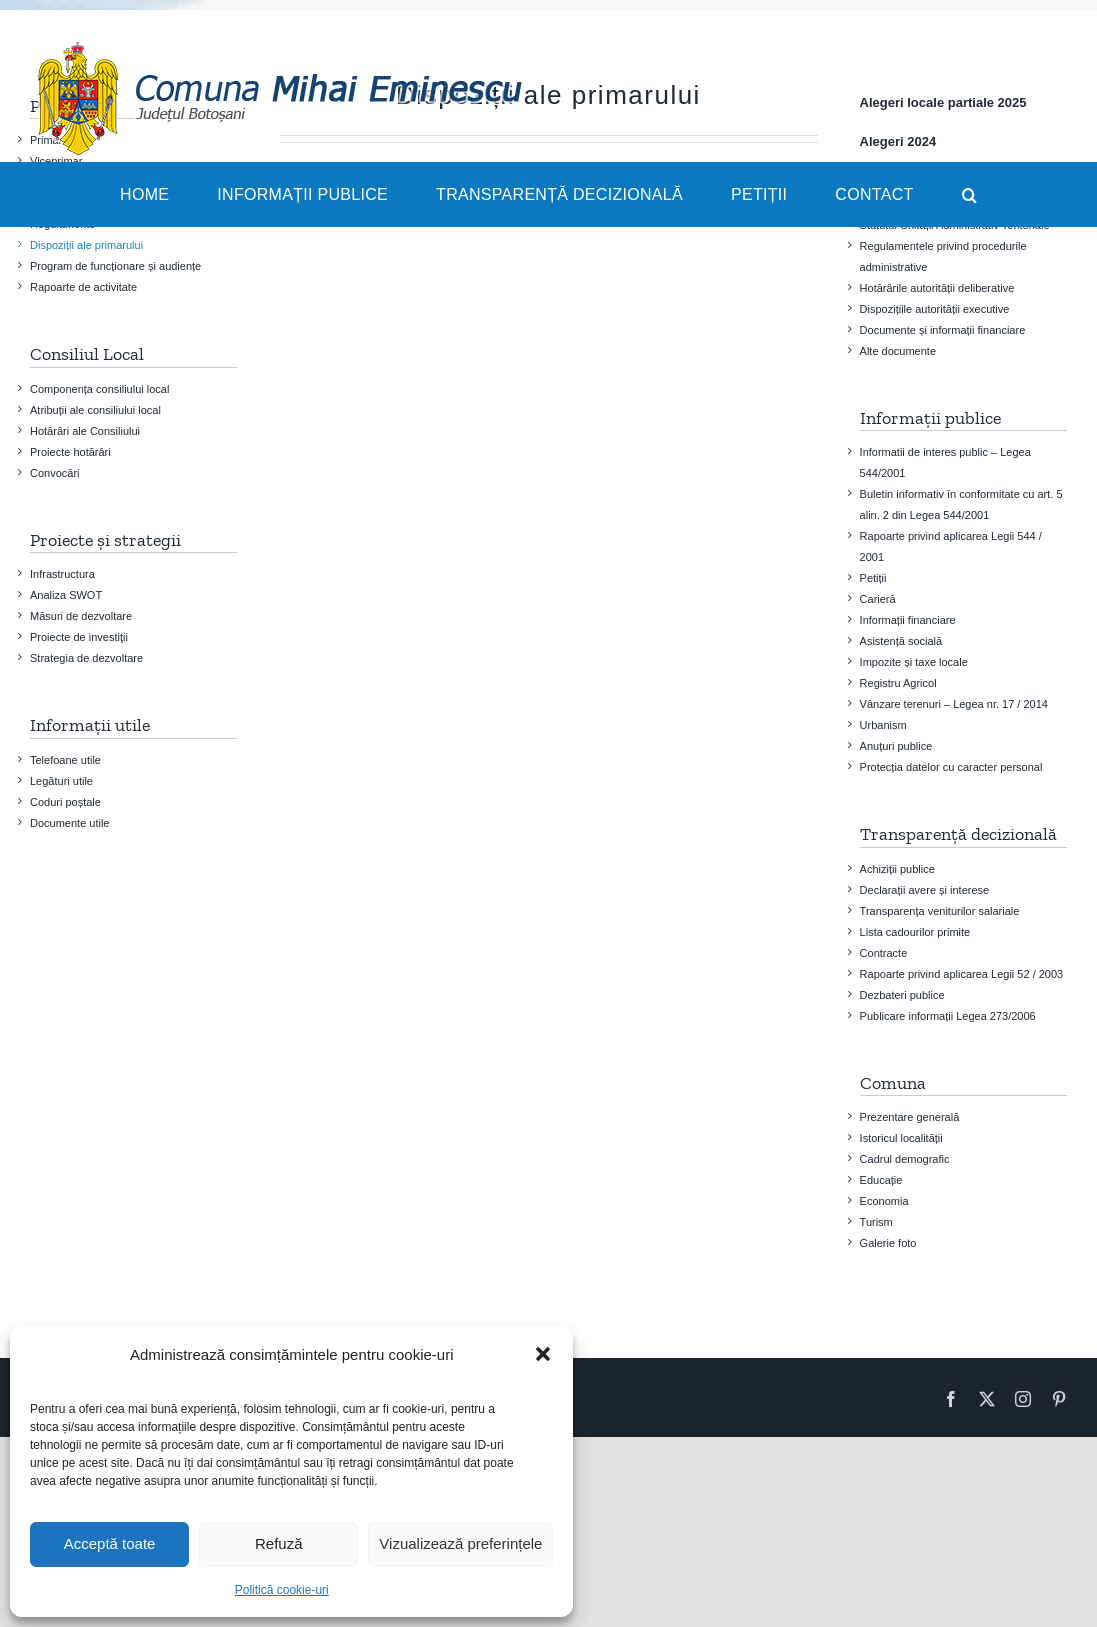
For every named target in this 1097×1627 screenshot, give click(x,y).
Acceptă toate (110, 1543)
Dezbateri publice (902, 995)
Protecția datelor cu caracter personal (951, 767)
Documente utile (70, 823)
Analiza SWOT (66, 595)
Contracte (884, 953)
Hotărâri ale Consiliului (85, 431)
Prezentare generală (910, 1117)
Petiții (873, 578)
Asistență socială (901, 641)
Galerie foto (888, 1243)
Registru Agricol (898, 683)
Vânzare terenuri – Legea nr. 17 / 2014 (954, 704)
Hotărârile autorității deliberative (937, 288)
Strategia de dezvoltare (86, 658)
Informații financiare (908, 620)
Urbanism (883, 725)
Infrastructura (62, 574)
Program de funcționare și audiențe (115, 266)
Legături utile (61, 781)
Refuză (279, 1543)
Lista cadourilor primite (915, 932)
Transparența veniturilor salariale (940, 911)
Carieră (878, 599)
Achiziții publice (897, 869)
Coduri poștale (65, 802)
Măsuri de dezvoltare (81, 616)
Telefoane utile (65, 760)
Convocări (55, 473)
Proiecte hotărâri (70, 452)
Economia (884, 1201)
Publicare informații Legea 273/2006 (948, 1016)
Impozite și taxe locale (914, 662)
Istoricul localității (901, 1138)
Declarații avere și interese (925, 890)
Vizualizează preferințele (460, 1543)
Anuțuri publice (896, 746)
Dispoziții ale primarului (86, 245)
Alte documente (898, 351)
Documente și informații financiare (943, 330)
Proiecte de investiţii (79, 637)
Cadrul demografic (905, 1159)
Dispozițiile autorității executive (935, 309)
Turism (876, 1222)
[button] (543, 1354)
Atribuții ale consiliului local (95, 410)
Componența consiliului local (99, 389)
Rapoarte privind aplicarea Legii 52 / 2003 (962, 974)
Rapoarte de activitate (83, 287)
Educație (881, 1180)
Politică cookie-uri (282, 1590)
